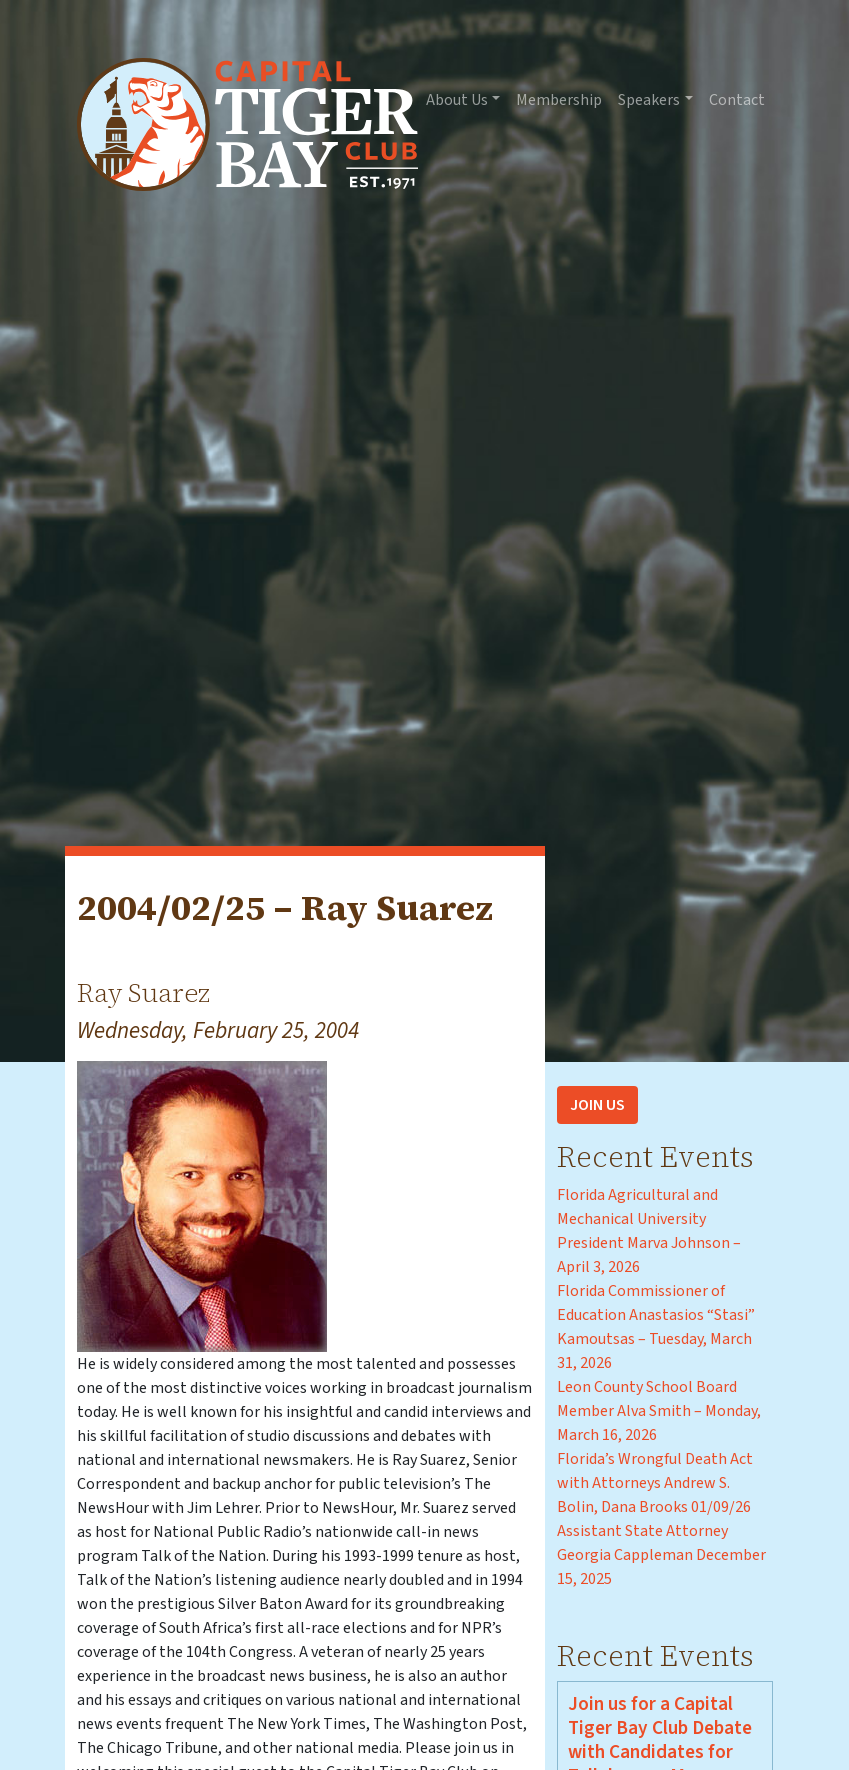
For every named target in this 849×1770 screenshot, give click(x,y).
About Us (457, 100)
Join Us (597, 1105)
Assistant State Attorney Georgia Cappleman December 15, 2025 (661, 1555)
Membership (559, 100)
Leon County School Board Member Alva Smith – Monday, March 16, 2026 (659, 1411)
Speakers (649, 100)
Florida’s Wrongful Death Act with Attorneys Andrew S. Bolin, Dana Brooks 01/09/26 (655, 1483)
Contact (737, 100)
